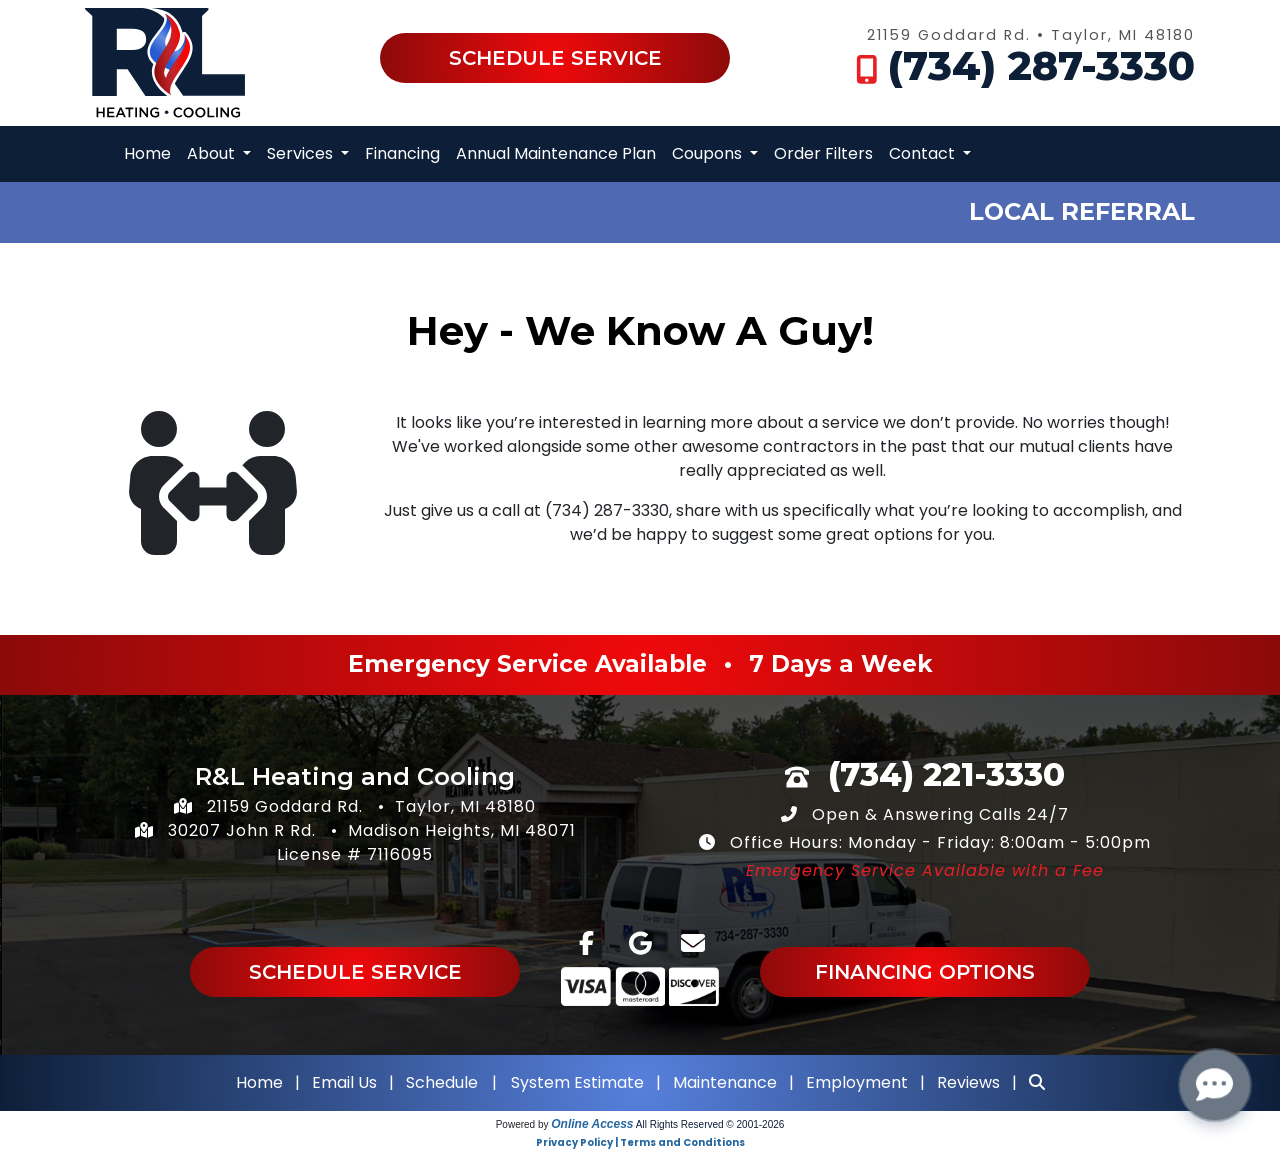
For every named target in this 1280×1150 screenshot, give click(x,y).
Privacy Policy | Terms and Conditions (640, 1142)
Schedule (442, 1082)
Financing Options (925, 972)
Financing (402, 153)
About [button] (213, 153)
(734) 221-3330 (946, 774)
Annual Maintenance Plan (556, 153)
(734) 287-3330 (1041, 65)
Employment (857, 1082)
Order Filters (823, 153)
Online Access (592, 1124)
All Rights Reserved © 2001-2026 (710, 1124)
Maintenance (725, 1082)
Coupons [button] (709, 153)
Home (147, 153)
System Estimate (579, 1082)
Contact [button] (924, 153)
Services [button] (302, 153)
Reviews (968, 1082)
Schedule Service (555, 58)
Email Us (344, 1082)
